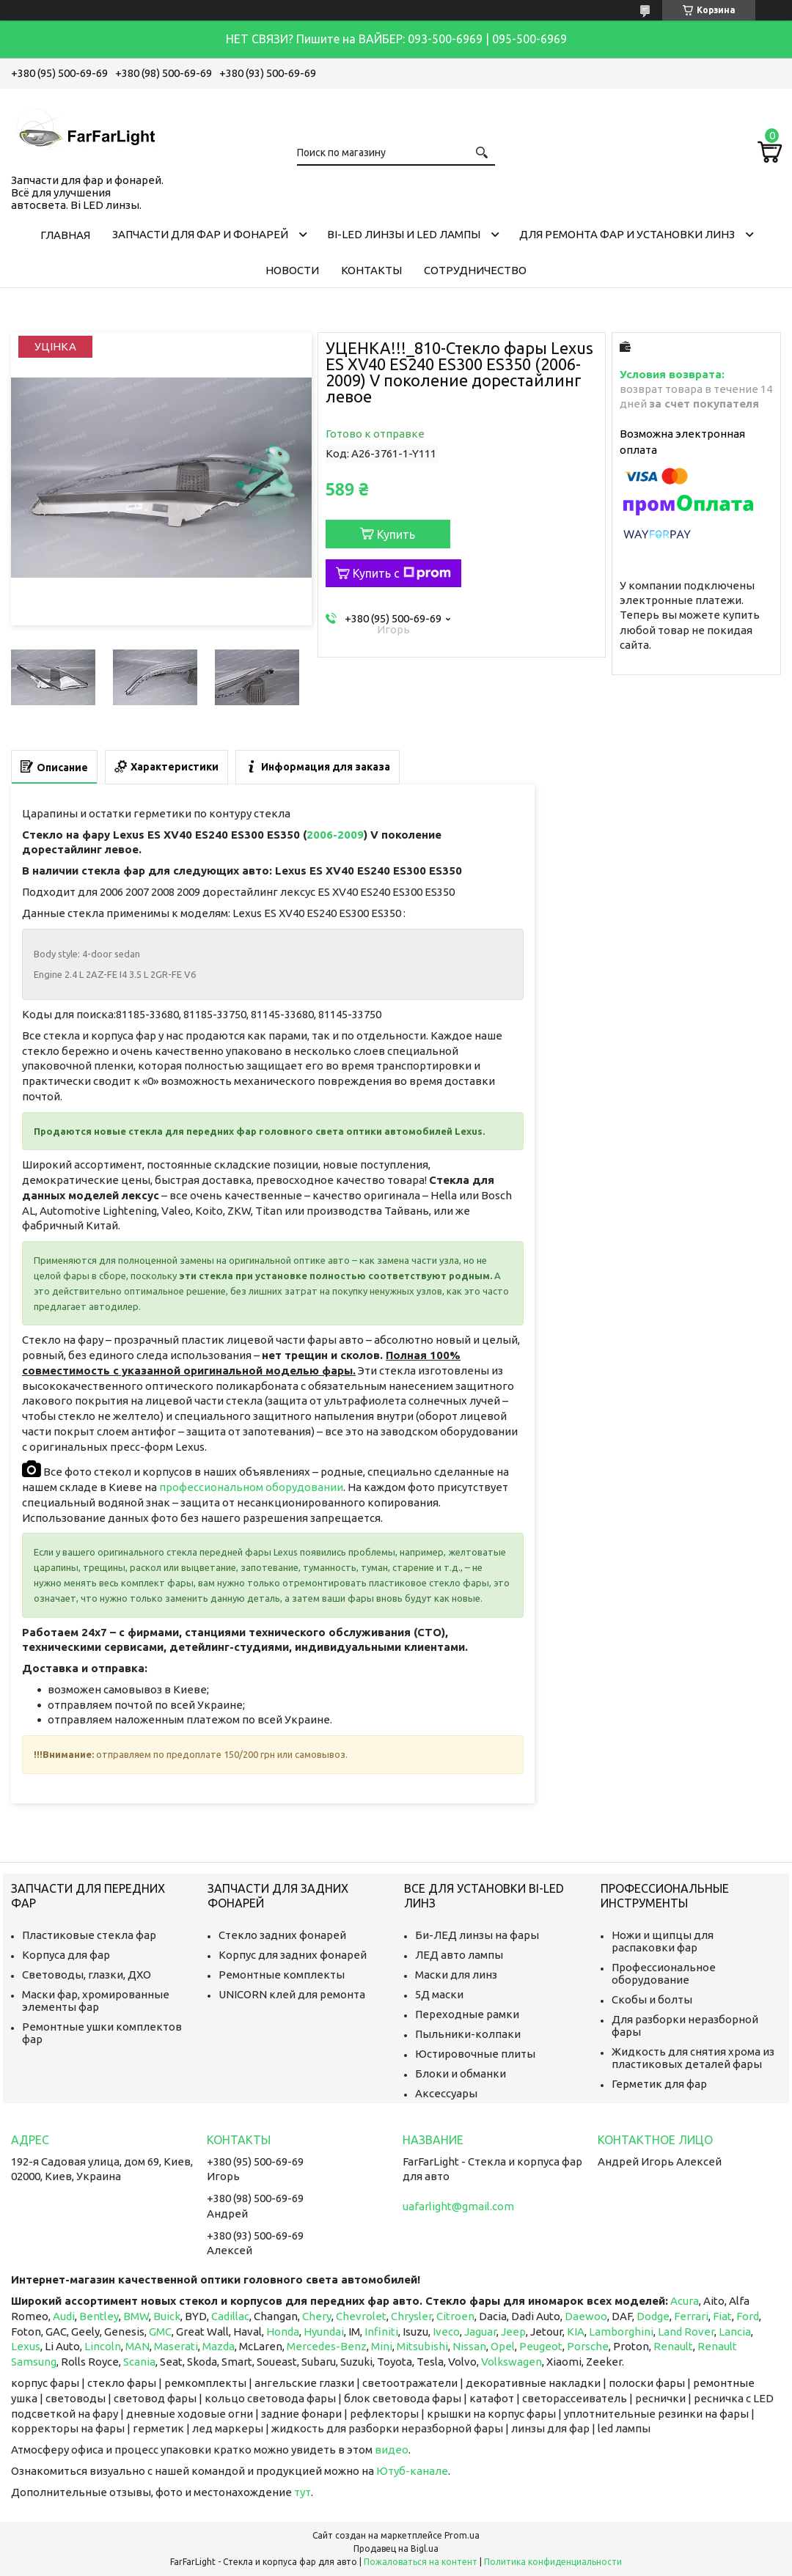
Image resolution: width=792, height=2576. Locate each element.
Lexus (25, 2346)
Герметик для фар (659, 2084)
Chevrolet (361, 2316)
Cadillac (230, 2316)
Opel (503, 2346)
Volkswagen (511, 2361)
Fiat (722, 2316)
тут (302, 2492)
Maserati (176, 2346)
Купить (396, 534)
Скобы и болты (652, 1999)
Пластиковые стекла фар (89, 1935)
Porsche (588, 2346)
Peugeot (540, 2346)
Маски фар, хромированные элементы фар (95, 2000)
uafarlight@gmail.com (458, 2206)
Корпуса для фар (66, 1954)
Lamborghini (621, 2331)
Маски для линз (456, 1974)
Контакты (371, 270)
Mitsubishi (422, 2346)
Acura (684, 2301)
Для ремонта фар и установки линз (627, 234)
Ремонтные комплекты (282, 1974)
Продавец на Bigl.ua (396, 2548)
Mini (381, 2346)
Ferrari (691, 2316)
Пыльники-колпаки (468, 2034)
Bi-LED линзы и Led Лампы (403, 234)
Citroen (455, 2316)
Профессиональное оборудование (664, 1973)
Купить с (402, 573)
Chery (316, 2316)
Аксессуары (446, 2093)
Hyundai (324, 2331)
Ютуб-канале (412, 2471)
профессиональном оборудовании (251, 1487)
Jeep (513, 2331)
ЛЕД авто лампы (459, 1954)
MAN (137, 2346)
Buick (166, 2316)
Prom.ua (462, 2535)
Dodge (653, 2316)
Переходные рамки (467, 2014)
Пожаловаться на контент (420, 2561)
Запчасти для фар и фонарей (200, 234)
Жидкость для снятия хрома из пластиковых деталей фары (693, 2057)
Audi (64, 2316)
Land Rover (686, 2331)
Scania (139, 2361)
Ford (747, 2316)
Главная (65, 235)
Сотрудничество (475, 270)
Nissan (469, 2346)
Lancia (735, 2331)
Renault (673, 2346)
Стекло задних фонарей (282, 1935)
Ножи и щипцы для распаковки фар (663, 1941)
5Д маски (439, 1994)
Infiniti (381, 2331)
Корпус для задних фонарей (293, 1954)
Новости (292, 270)
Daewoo (586, 2316)
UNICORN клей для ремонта (292, 1994)
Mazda (218, 2346)
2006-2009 (335, 834)
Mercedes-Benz (327, 2346)
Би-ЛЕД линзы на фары (477, 1935)
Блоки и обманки (460, 2073)
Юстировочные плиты (475, 2053)
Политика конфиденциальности (553, 2561)
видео (391, 2449)
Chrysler (411, 2316)
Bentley (99, 2316)
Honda (282, 2331)
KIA (575, 2331)
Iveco (446, 2331)
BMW (136, 2316)
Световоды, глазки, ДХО (86, 1974)
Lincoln (102, 2346)
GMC (160, 2331)
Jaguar (480, 2331)
